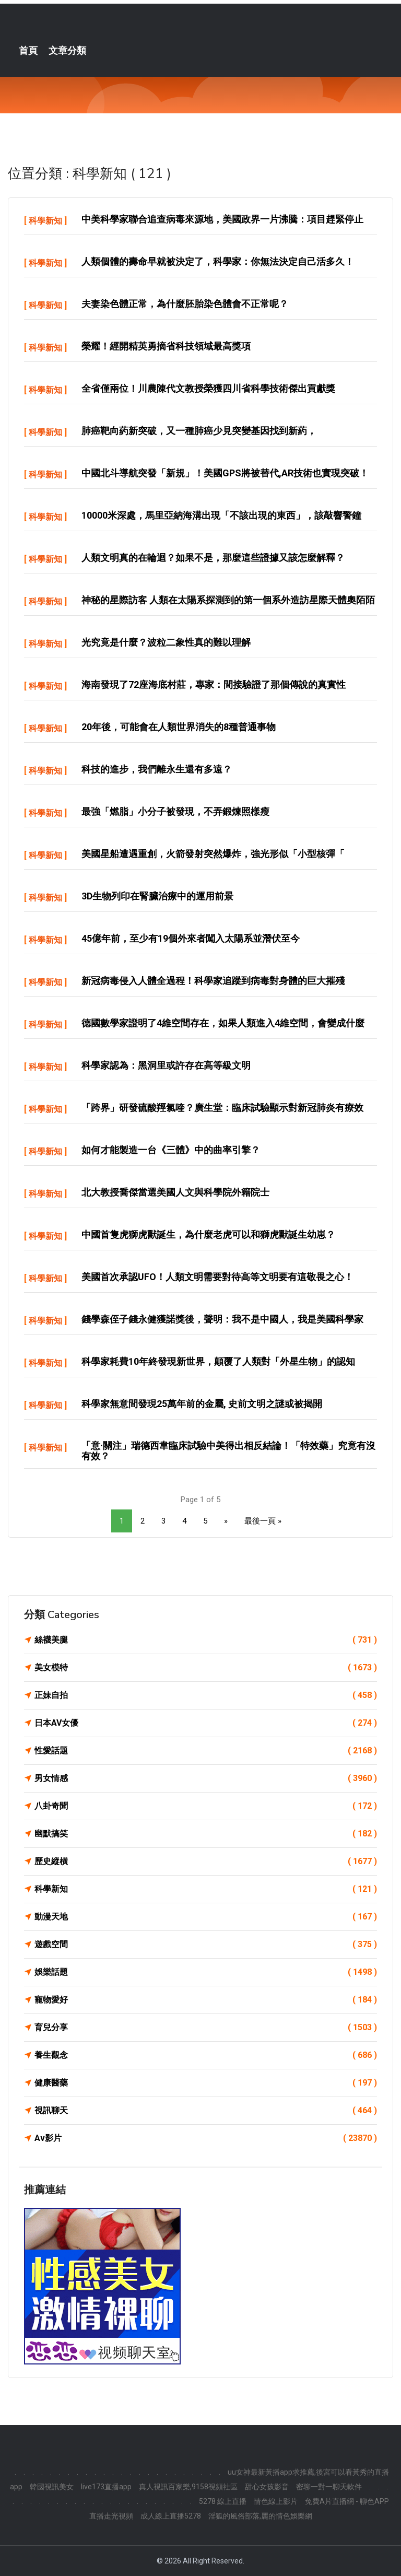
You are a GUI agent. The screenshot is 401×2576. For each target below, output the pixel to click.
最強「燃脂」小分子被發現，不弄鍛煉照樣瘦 (175, 811)
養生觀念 (205, 2055)
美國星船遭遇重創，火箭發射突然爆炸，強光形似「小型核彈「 (213, 853)
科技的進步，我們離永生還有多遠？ (156, 769)
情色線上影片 (276, 2501)
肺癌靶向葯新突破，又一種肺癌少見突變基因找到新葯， (198, 430)
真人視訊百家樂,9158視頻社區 (188, 2487)
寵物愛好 (205, 2000)
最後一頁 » (262, 1521)
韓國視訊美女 (52, 2487)
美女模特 (205, 1667)
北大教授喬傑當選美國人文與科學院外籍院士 (175, 1192)
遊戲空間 (205, 1944)
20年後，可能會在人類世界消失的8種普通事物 (178, 726)
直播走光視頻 (111, 2516)
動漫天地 (205, 1917)
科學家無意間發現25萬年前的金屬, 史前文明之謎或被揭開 (201, 1403)
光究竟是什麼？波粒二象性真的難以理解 (166, 642)
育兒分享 (205, 2027)
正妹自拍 (205, 1695)
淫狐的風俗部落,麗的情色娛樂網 (260, 2516)
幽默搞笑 (205, 1833)
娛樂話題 (205, 1972)
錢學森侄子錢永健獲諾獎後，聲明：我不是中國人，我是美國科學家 (222, 1319)
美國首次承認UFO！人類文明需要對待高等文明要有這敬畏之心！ (217, 1276)
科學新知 (45, 221)
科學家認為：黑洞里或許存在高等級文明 (166, 1065)
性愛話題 (205, 1750)
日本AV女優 (205, 1723)
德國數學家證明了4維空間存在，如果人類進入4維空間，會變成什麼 (222, 1022)
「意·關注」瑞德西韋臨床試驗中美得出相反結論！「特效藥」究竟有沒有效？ (228, 1450)
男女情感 (205, 1778)
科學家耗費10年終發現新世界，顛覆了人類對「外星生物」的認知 (218, 1361)
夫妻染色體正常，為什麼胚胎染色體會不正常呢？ (184, 303)
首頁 (28, 50)
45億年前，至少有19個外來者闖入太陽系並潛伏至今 (190, 938)
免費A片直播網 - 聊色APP (347, 2501)
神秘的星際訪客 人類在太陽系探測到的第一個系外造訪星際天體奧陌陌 (228, 599)
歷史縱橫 (205, 1861)
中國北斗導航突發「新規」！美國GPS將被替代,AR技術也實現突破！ (225, 472)
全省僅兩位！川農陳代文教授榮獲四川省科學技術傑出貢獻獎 (208, 388)
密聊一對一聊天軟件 (329, 2487)
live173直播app (106, 2487)
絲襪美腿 (205, 1640)
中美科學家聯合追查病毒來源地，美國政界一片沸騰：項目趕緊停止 (222, 219)
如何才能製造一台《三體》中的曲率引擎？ (170, 1149)
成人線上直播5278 (170, 2516)
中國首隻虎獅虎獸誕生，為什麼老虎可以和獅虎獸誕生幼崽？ (208, 1234)
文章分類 (67, 50)
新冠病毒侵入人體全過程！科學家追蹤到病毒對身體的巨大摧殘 (213, 980)
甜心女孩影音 (267, 2487)
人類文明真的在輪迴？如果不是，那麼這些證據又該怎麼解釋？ (213, 557)
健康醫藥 (205, 2083)
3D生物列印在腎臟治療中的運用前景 (157, 896)
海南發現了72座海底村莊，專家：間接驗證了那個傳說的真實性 (213, 684)
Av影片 (205, 2138)
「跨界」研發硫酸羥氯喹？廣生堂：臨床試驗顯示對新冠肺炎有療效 (222, 1107)
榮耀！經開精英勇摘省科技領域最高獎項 (166, 346)
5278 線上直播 (222, 2501)
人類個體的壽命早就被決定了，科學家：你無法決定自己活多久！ (217, 261)
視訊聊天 (205, 2110)
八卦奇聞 (205, 1806)
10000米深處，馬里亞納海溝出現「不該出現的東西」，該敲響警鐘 (221, 515)
